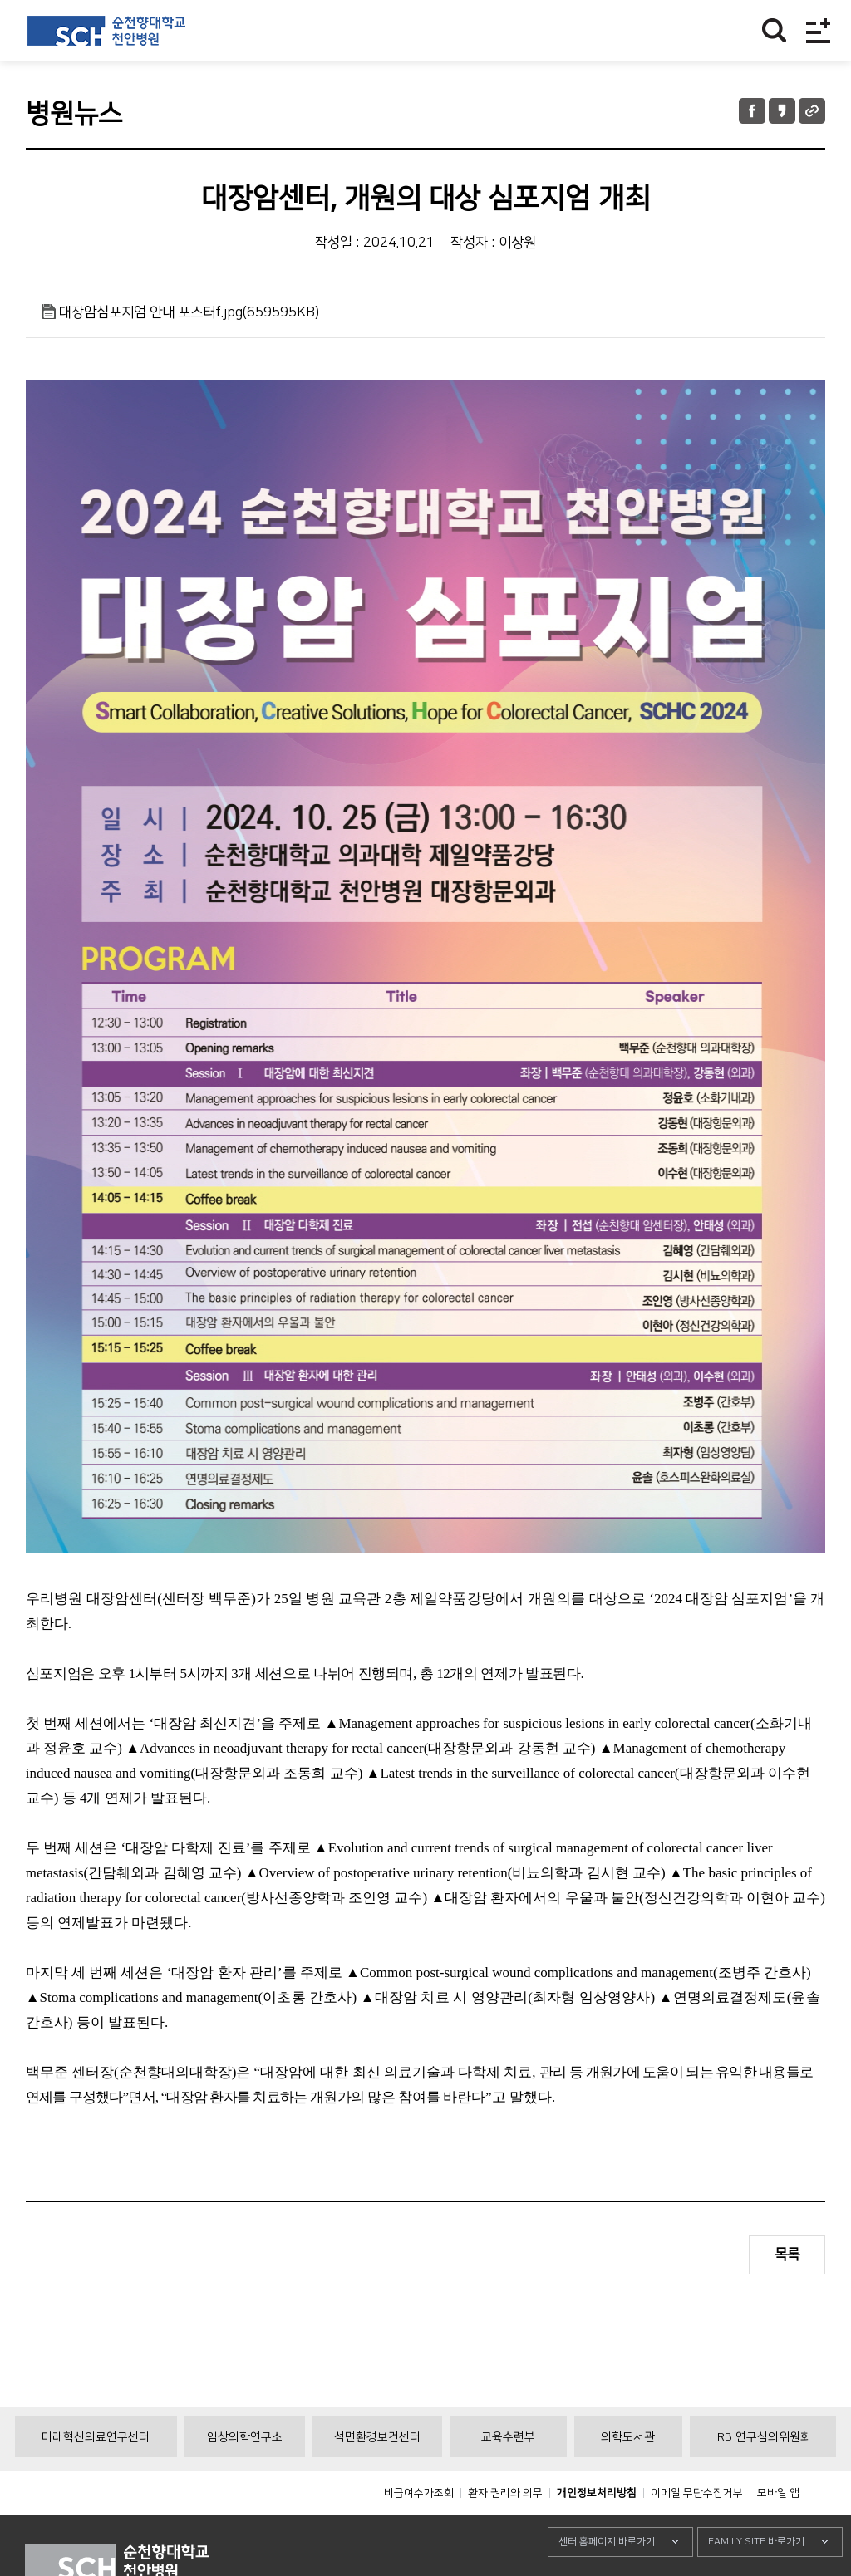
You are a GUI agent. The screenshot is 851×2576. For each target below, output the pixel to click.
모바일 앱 (778, 2530)
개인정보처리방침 (597, 2530)
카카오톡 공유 (782, 111)
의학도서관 (628, 2474)
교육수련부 (508, 2474)
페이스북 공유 (752, 111)
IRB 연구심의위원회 (763, 2474)
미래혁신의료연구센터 (96, 2474)
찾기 (774, 30)
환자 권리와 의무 (505, 2530)
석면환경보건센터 (377, 2474)
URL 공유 (812, 111)
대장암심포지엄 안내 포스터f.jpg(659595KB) (189, 312)
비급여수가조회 (419, 2530)
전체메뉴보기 (818, 30)
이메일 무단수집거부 (697, 2530)
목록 (787, 2254)
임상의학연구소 (245, 2474)
